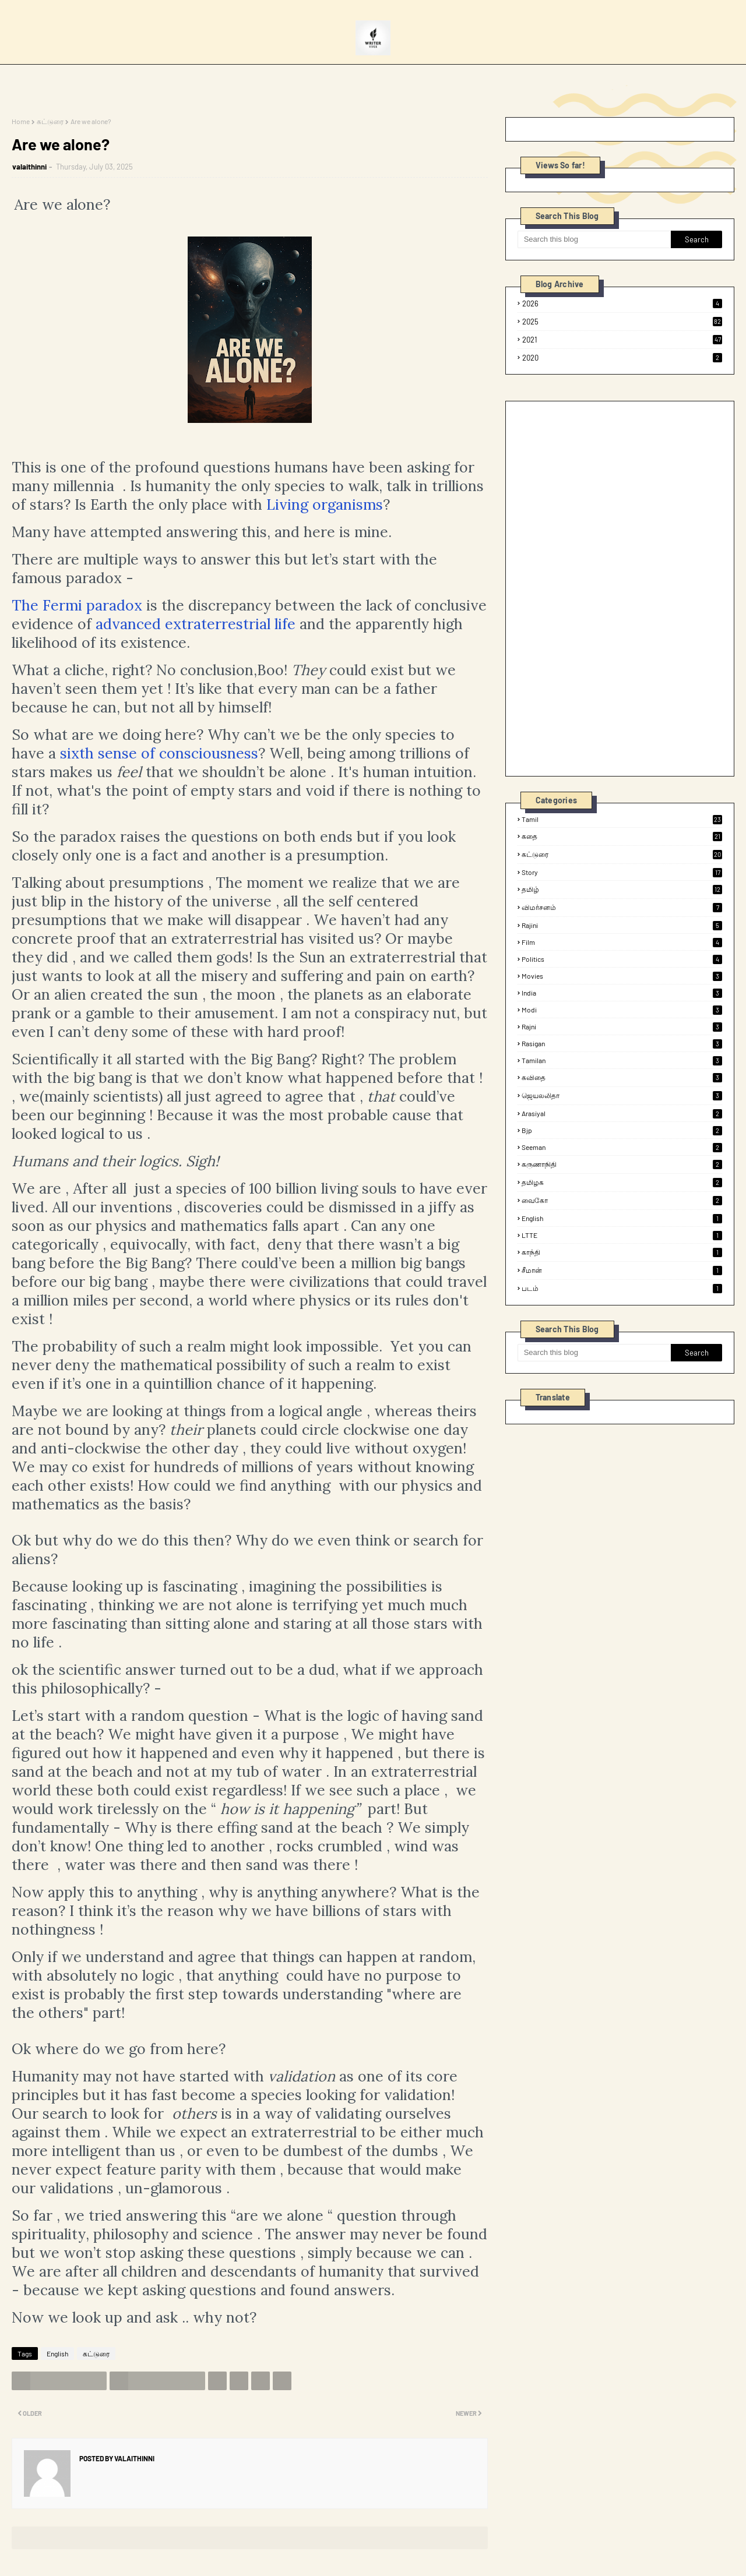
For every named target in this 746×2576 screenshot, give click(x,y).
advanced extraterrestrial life (195, 624)
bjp (622, 1130)
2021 (622, 339)
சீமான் (622, 1270)
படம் (622, 1288)
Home (21, 121)
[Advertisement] (605, 588)
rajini (622, 925)
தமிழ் (622, 889)
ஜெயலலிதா (622, 1095)
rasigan (622, 1043)
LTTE (622, 1235)
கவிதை (622, 1077)
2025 (622, 321)
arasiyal (622, 1113)
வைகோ (622, 1200)
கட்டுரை (50, 121)
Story (622, 872)
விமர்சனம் (622, 907)
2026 (622, 303)
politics (622, 959)
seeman (622, 1147)
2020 (622, 357)
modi (622, 1009)
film (622, 942)
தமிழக (622, 1182)
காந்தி (622, 1252)
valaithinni (29, 166)
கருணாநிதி (622, 1164)
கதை (622, 836)
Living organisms (324, 504)
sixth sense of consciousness (159, 753)
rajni (622, 1026)
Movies (622, 976)
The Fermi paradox (77, 605)
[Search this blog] (594, 239)
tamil (622, 819)
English (57, 2353)
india (622, 993)
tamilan (622, 1060)
